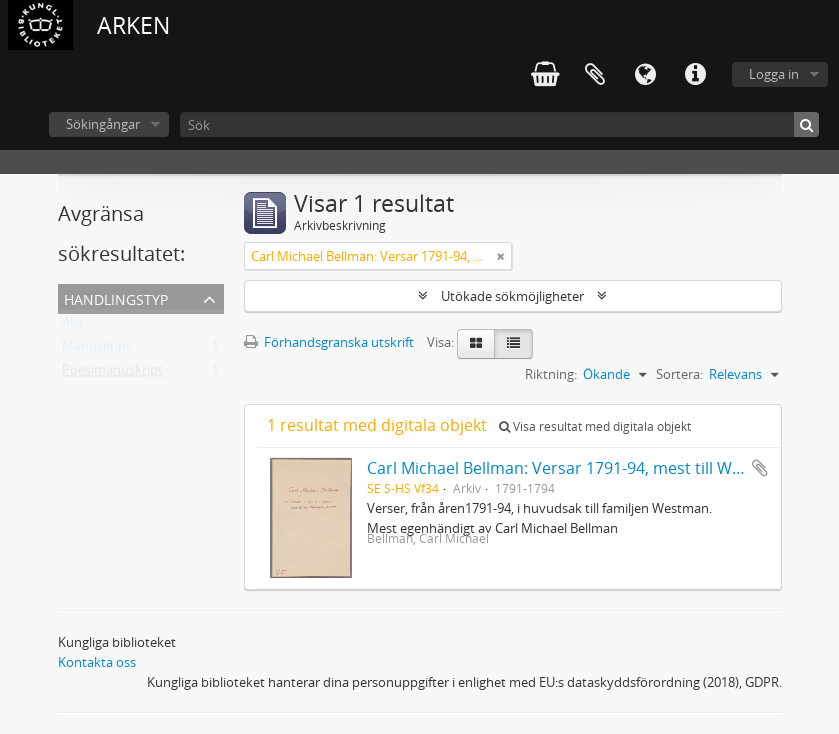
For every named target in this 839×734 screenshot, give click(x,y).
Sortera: (679, 374)
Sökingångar (103, 124)
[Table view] (513, 344)
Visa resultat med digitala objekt (595, 426)
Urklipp (595, 75)
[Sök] (499, 124)
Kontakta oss (97, 662)
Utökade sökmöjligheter (512, 296)
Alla (72, 326)
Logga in (774, 74)
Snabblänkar (695, 75)
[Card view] (476, 344)
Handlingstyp (116, 297)
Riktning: (551, 374)
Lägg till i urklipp (760, 468)
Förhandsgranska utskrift (329, 342)
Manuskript (96, 350)
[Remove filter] (501, 256)
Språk (645, 75)
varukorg (545, 75)
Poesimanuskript (112, 374)
